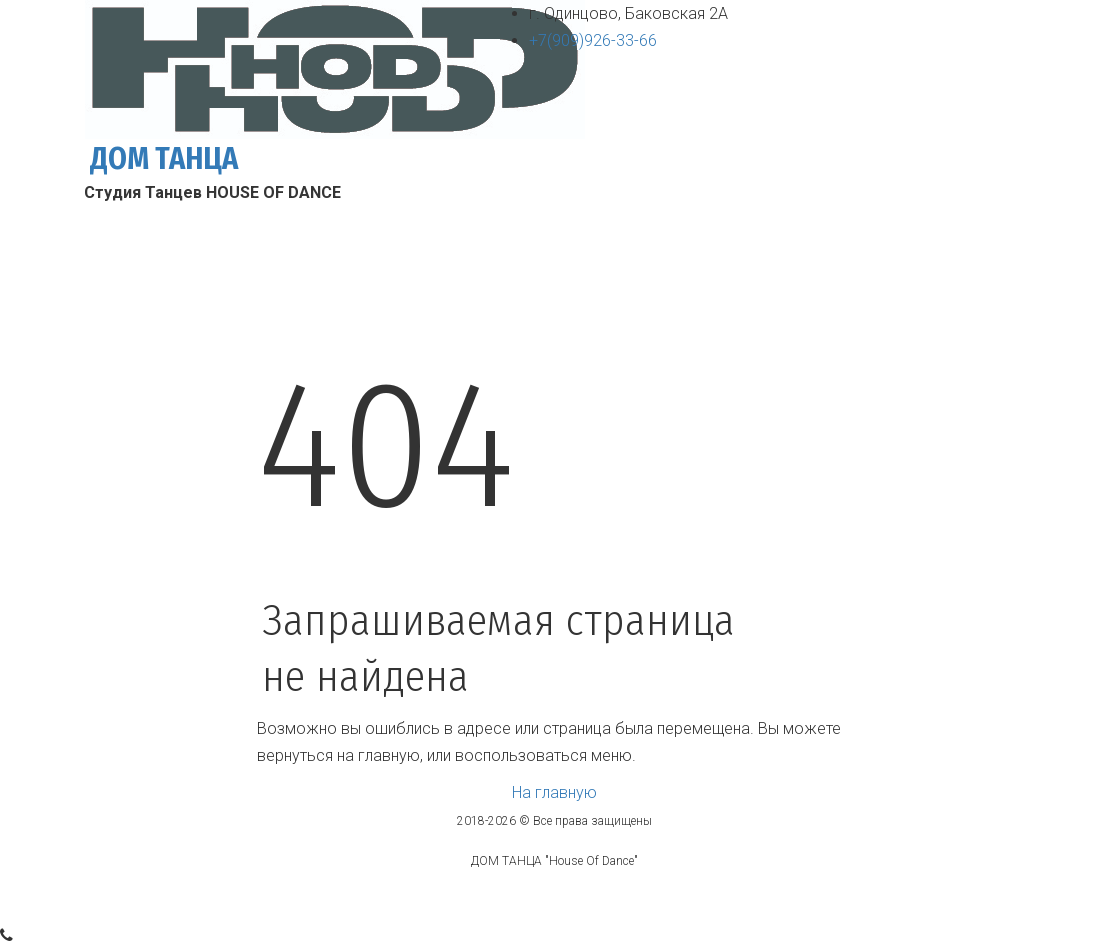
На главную (554, 792)
